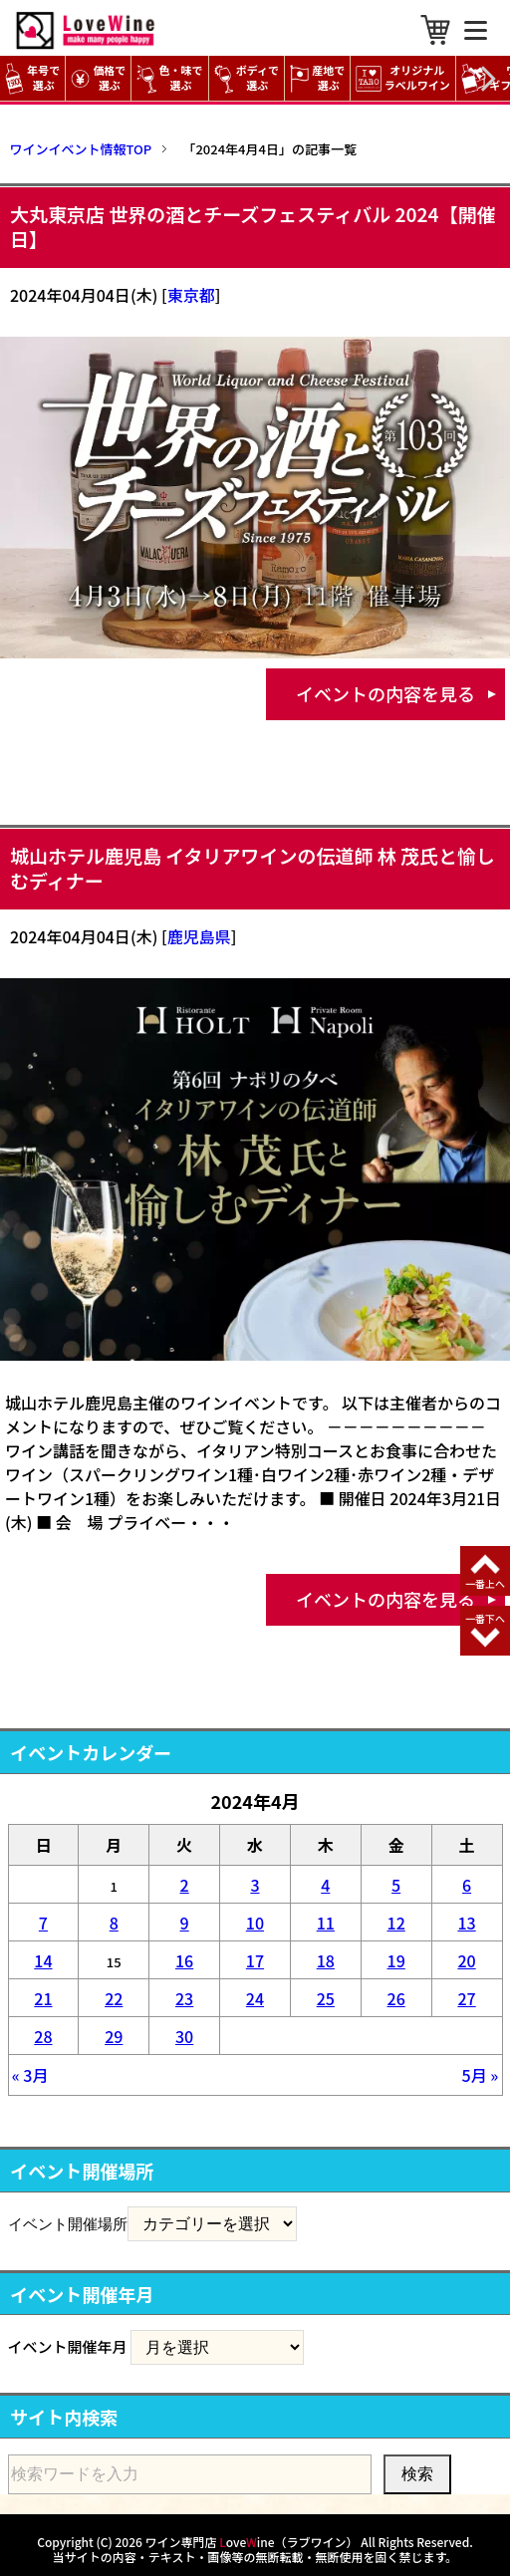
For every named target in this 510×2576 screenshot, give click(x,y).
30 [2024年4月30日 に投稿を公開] (184, 2036)
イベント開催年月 (68, 2346)
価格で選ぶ (98, 78)
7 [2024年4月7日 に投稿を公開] (43, 1922)
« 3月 (30, 2075)
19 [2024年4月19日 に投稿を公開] (396, 1960)
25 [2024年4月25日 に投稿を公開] (326, 1998)
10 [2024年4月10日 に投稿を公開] (255, 1922)
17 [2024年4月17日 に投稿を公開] (255, 1960)
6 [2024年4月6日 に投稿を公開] (466, 1885)
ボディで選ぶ (246, 78)
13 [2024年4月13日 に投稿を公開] (466, 1922)
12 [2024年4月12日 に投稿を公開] (396, 1922)
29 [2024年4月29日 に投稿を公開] (114, 2036)
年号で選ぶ (32, 78)
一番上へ (485, 1583)
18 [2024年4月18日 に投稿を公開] (326, 1960)
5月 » (480, 2075)
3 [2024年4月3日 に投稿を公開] (254, 1885)
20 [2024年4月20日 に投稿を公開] (466, 1960)
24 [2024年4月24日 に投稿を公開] (255, 1998)
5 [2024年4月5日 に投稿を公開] (395, 1885)
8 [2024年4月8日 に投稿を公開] (114, 1922)
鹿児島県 (199, 936)
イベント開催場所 (68, 2223)
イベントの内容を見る (385, 693)
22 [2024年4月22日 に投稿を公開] (114, 1998)
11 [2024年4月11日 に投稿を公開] (326, 1922)
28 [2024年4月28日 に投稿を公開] (43, 2036)
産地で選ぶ (317, 78)
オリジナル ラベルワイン (405, 78)
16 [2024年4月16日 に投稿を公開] (184, 1960)
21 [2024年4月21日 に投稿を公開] (43, 1998)
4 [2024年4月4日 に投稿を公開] (325, 1885)
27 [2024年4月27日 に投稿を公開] (466, 1998)
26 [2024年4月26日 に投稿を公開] (396, 1998)
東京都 (191, 295)
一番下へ (485, 1618)
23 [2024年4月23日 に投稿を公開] (184, 1998)
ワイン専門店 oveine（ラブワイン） (252, 2541)
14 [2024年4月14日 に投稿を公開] (43, 1960)
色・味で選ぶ (169, 78)
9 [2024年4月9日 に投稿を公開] (184, 1922)
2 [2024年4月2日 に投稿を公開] (184, 1885)
